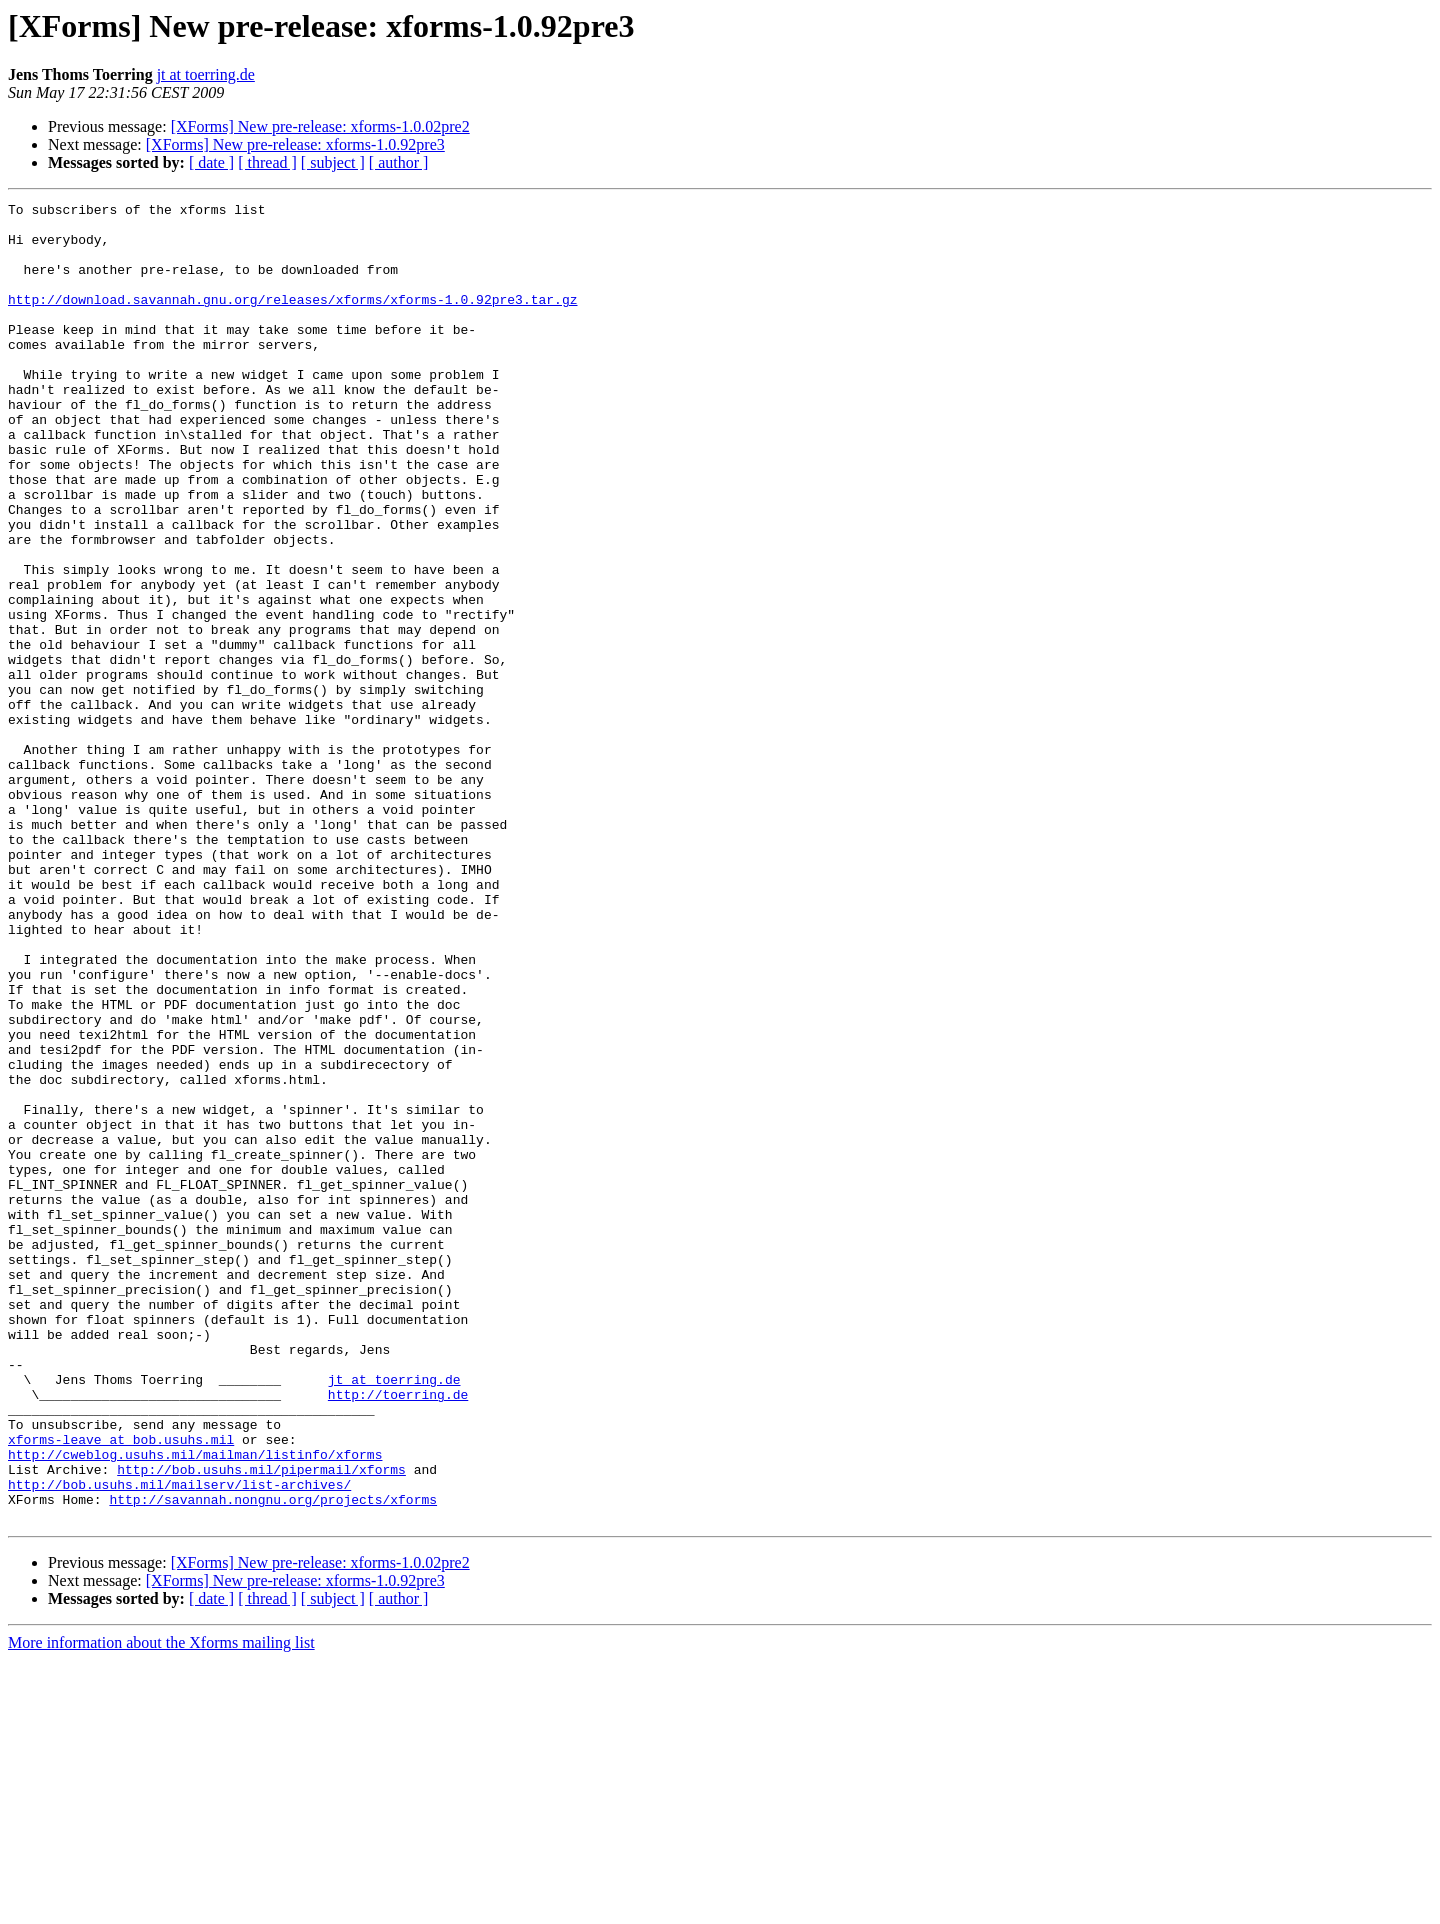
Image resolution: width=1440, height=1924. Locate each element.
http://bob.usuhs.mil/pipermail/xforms (261, 1724)
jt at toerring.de (206, 74)
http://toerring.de (398, 1634)
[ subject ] (333, 162)
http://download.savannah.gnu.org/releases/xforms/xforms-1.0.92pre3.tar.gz (292, 320)
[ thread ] (267, 162)
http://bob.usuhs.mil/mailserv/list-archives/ (179, 1742)
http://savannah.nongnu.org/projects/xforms (273, 1760)
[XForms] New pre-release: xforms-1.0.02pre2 (320, 126)
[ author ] (399, 162)
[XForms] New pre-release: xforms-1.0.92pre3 (295, 144)
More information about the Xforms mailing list (161, 1906)
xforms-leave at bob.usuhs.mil (121, 1688)
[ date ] (211, 162)
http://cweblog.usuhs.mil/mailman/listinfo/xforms (195, 1706)
